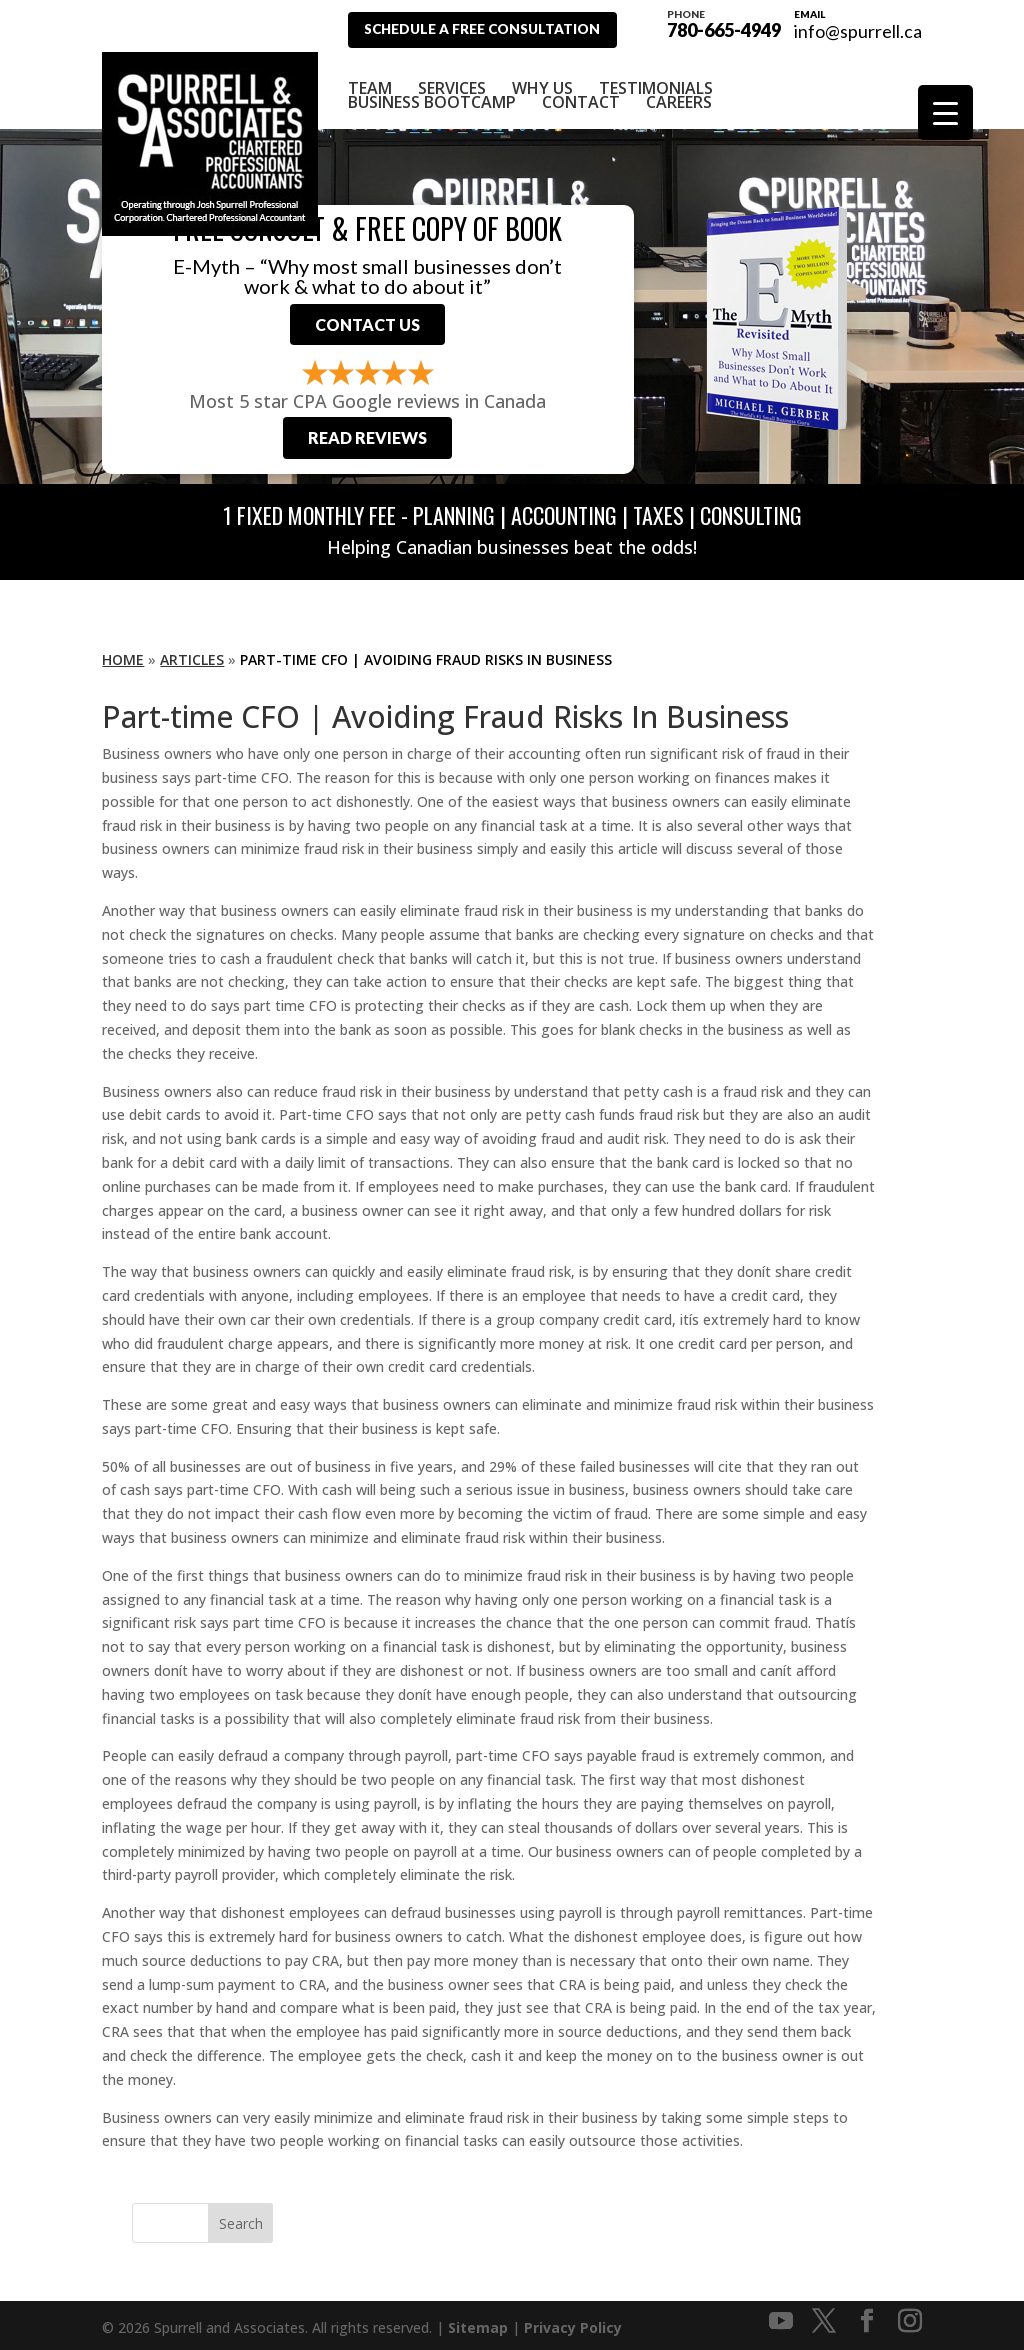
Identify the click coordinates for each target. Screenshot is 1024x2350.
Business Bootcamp (432, 91)
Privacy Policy (573, 2322)
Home (123, 654)
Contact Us (367, 316)
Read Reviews (367, 431)
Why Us (542, 77)
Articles (192, 654)
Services (452, 77)
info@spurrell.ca (858, 31)
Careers (679, 91)
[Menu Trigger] (945, 112)
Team (370, 77)
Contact (581, 91)
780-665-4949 (724, 22)
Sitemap (478, 2322)
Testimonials (656, 77)
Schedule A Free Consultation (491, 29)
